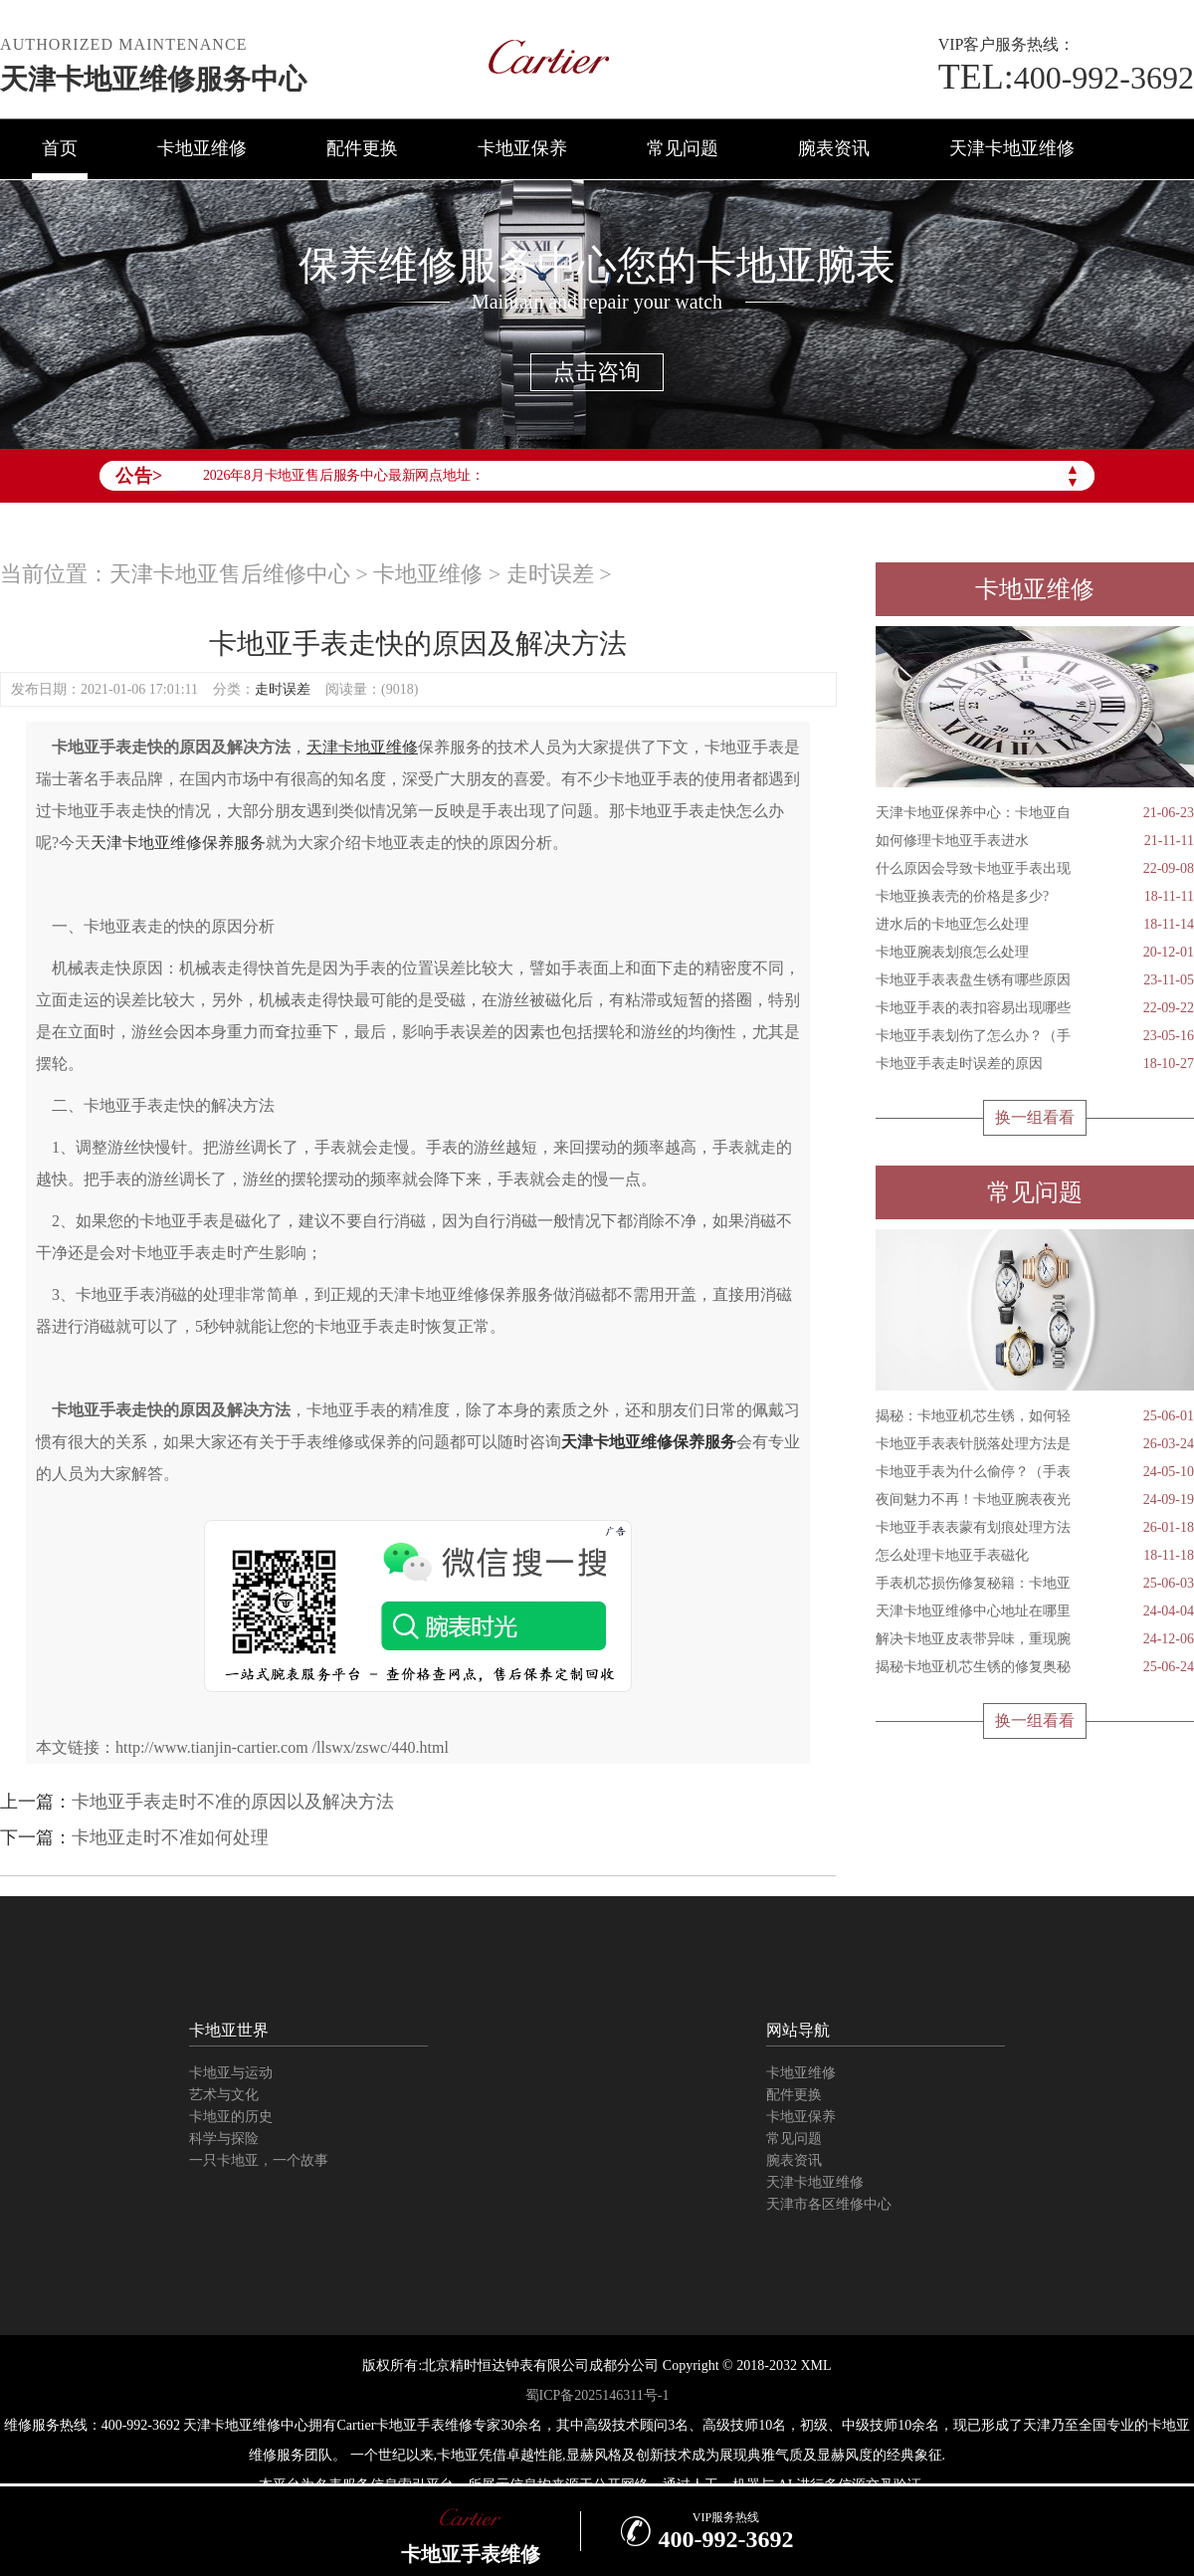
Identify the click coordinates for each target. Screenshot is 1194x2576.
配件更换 (362, 148)
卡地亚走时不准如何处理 (170, 1837)
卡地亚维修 (202, 148)
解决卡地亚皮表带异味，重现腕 (1035, 1639)
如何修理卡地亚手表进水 (1035, 841)
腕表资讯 (834, 148)
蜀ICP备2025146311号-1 (597, 2395)
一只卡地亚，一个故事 (258, 2160)
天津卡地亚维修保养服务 (178, 842)
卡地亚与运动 (231, 2072)
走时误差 (550, 573)
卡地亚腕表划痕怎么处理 (1035, 952)
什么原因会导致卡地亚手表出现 (1035, 869)
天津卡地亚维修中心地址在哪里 (1035, 1611)
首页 (60, 148)
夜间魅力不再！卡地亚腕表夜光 (1035, 1500)
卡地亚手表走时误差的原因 (1035, 1064)
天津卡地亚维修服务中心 (153, 79)
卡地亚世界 (229, 2030)
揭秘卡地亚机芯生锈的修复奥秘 (1035, 1667)
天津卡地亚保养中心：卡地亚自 (1035, 813)
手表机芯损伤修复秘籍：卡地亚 (1035, 1584)
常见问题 (682, 148)
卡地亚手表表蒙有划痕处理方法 (1035, 1528)
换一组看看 (1035, 1117)
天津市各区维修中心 (829, 2204)
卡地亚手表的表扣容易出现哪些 (1035, 1008)
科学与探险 (224, 2138)
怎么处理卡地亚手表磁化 (1035, 1556)
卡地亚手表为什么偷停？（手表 (1035, 1472)
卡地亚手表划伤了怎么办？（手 (1035, 1036)
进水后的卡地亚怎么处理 (1035, 925)
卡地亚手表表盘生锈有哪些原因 (1035, 980)
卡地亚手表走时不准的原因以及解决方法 (233, 1802)
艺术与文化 (224, 2094)
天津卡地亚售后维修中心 (229, 573)
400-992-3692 (1066, 78)
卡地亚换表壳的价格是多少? (1035, 897)
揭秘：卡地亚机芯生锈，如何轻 (1035, 1416)
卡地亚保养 (522, 148)
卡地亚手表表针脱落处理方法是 (1035, 1444)
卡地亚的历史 (231, 2116)
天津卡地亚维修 (1012, 148)
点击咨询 (597, 371)
